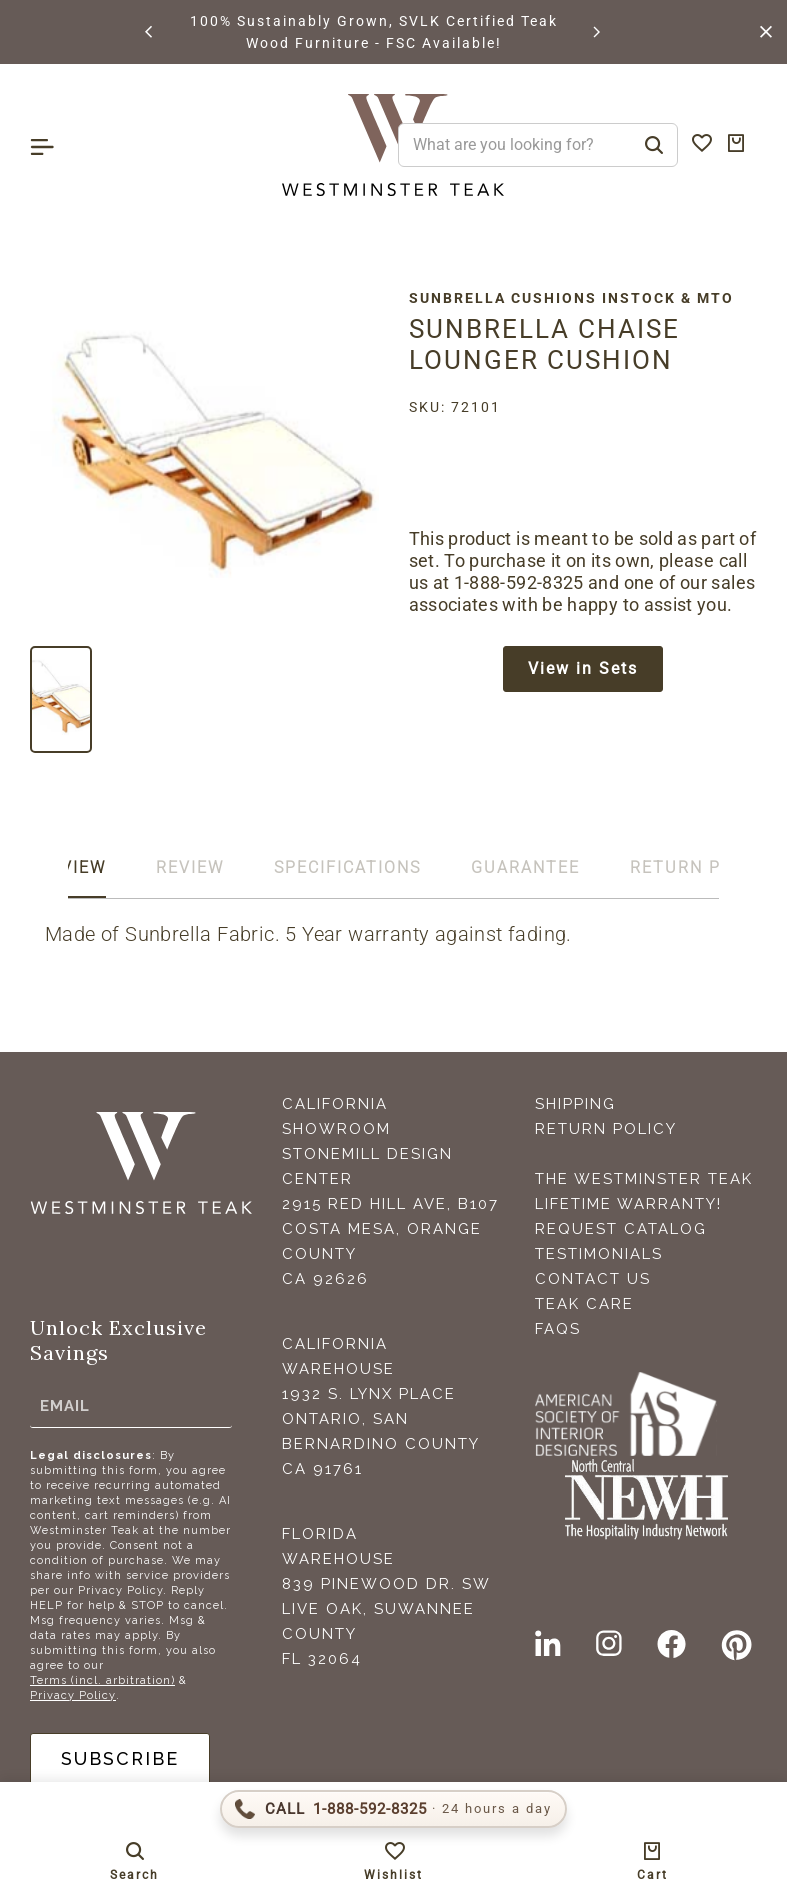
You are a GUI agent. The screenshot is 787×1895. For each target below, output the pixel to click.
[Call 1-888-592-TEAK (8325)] (393, 1809)
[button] (150, 32)
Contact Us (593, 1279)
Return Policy (606, 1129)
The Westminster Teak (644, 1179)
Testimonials (599, 1254)
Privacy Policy (73, 1695)
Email (65, 1406)
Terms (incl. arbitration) (102, 1680)
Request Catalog (621, 1229)
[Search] (654, 145)
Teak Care (584, 1304)
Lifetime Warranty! (628, 1204)
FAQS (558, 1329)
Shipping (575, 1104)
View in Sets (583, 668)
